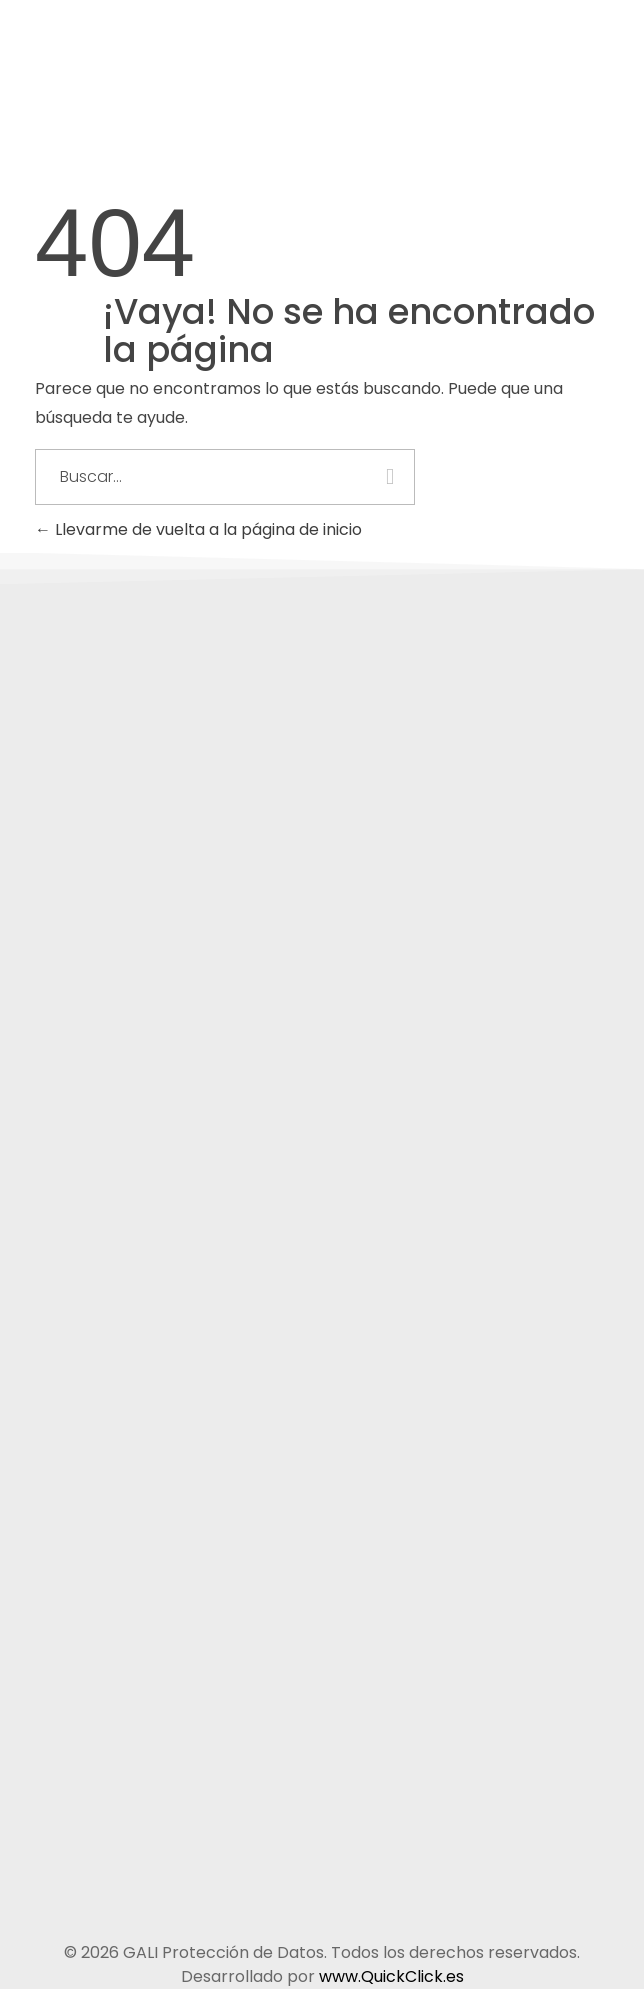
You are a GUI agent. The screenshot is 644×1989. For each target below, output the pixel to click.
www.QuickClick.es (391, 1976)
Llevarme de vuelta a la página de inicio (198, 529)
